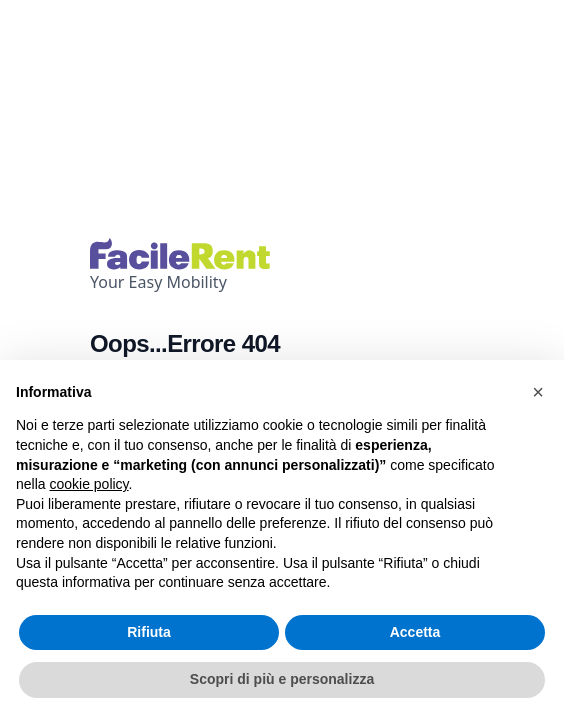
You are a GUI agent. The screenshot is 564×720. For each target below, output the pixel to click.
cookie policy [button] (88, 484)
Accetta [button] (415, 632)
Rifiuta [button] (149, 632)
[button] (538, 392)
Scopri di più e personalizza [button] (282, 679)
